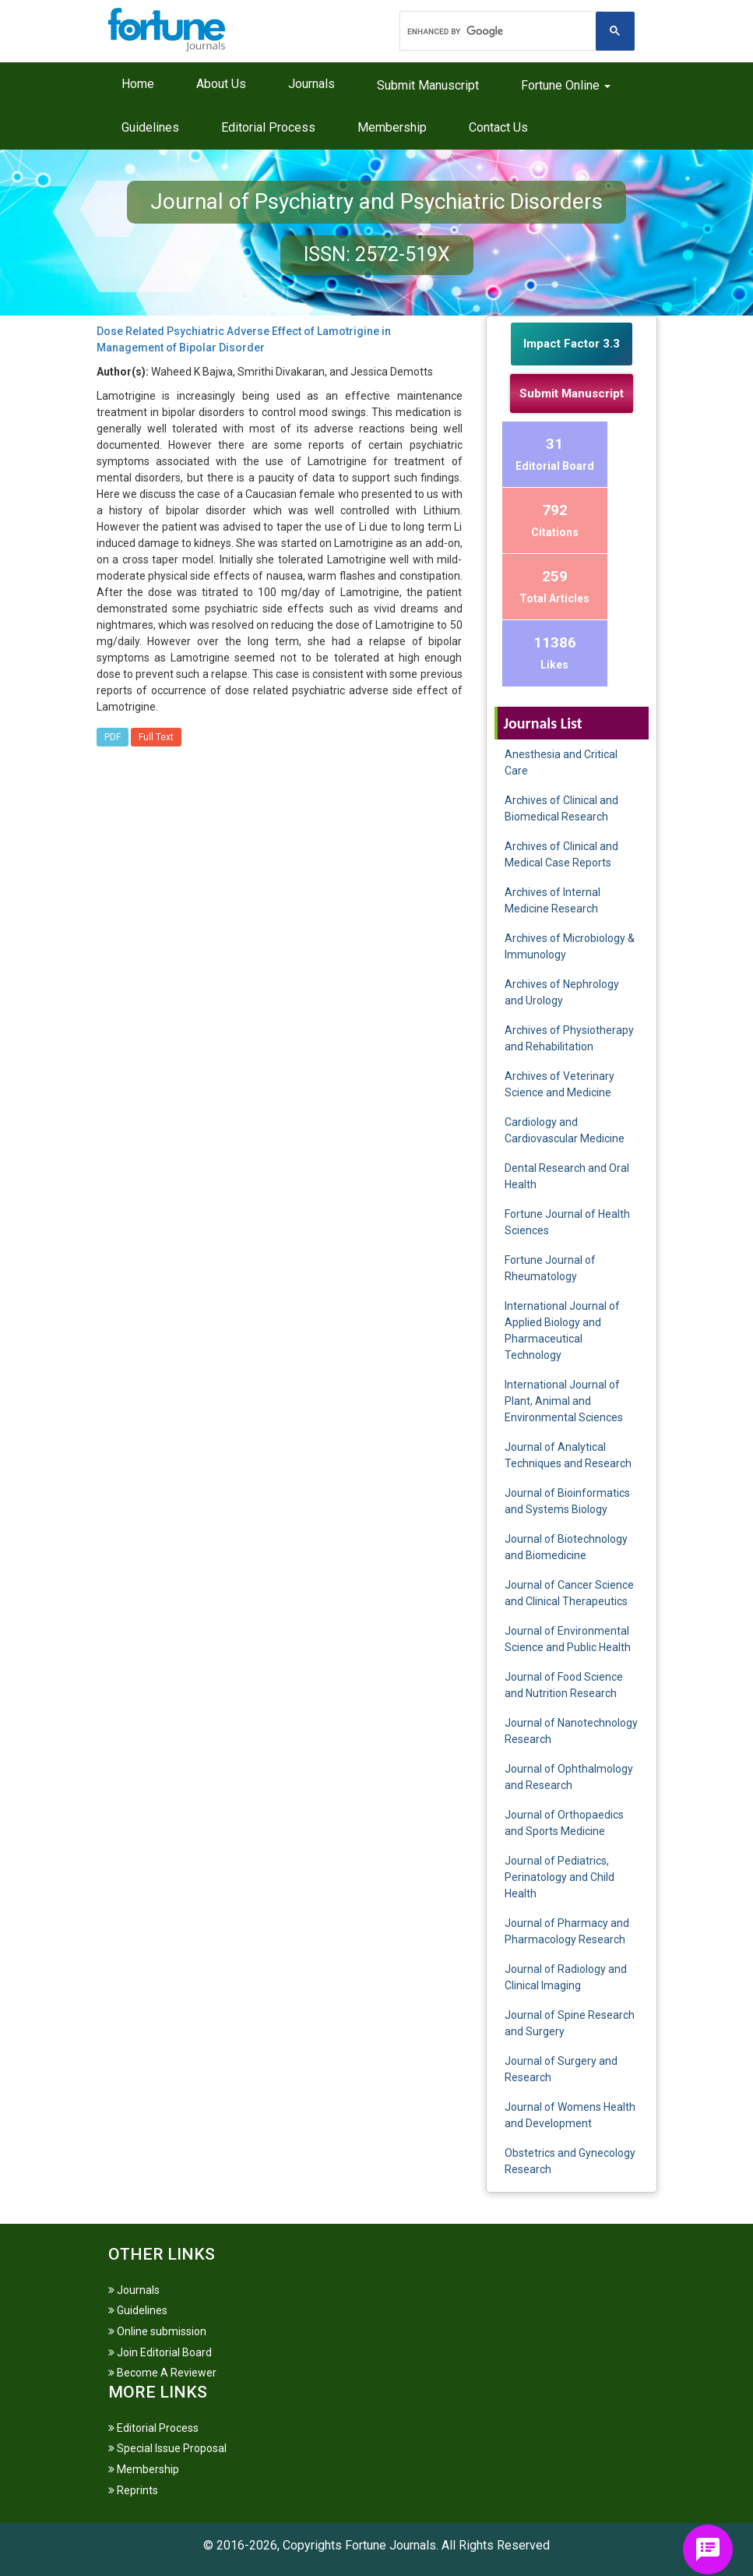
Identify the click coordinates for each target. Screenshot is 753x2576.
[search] (499, 31)
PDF (112, 737)
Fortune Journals (390, 2545)
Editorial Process (268, 127)
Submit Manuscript (428, 85)
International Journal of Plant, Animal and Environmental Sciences (564, 1401)
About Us (221, 83)
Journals (311, 83)
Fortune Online (565, 85)
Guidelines (150, 127)
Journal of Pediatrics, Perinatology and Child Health (559, 1877)
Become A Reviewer (162, 2372)
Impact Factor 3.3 (571, 344)
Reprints (133, 2490)
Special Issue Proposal (167, 2448)
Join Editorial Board (160, 2352)
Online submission (157, 2331)
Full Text (156, 737)
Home (137, 83)
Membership (392, 127)
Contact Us (498, 127)
